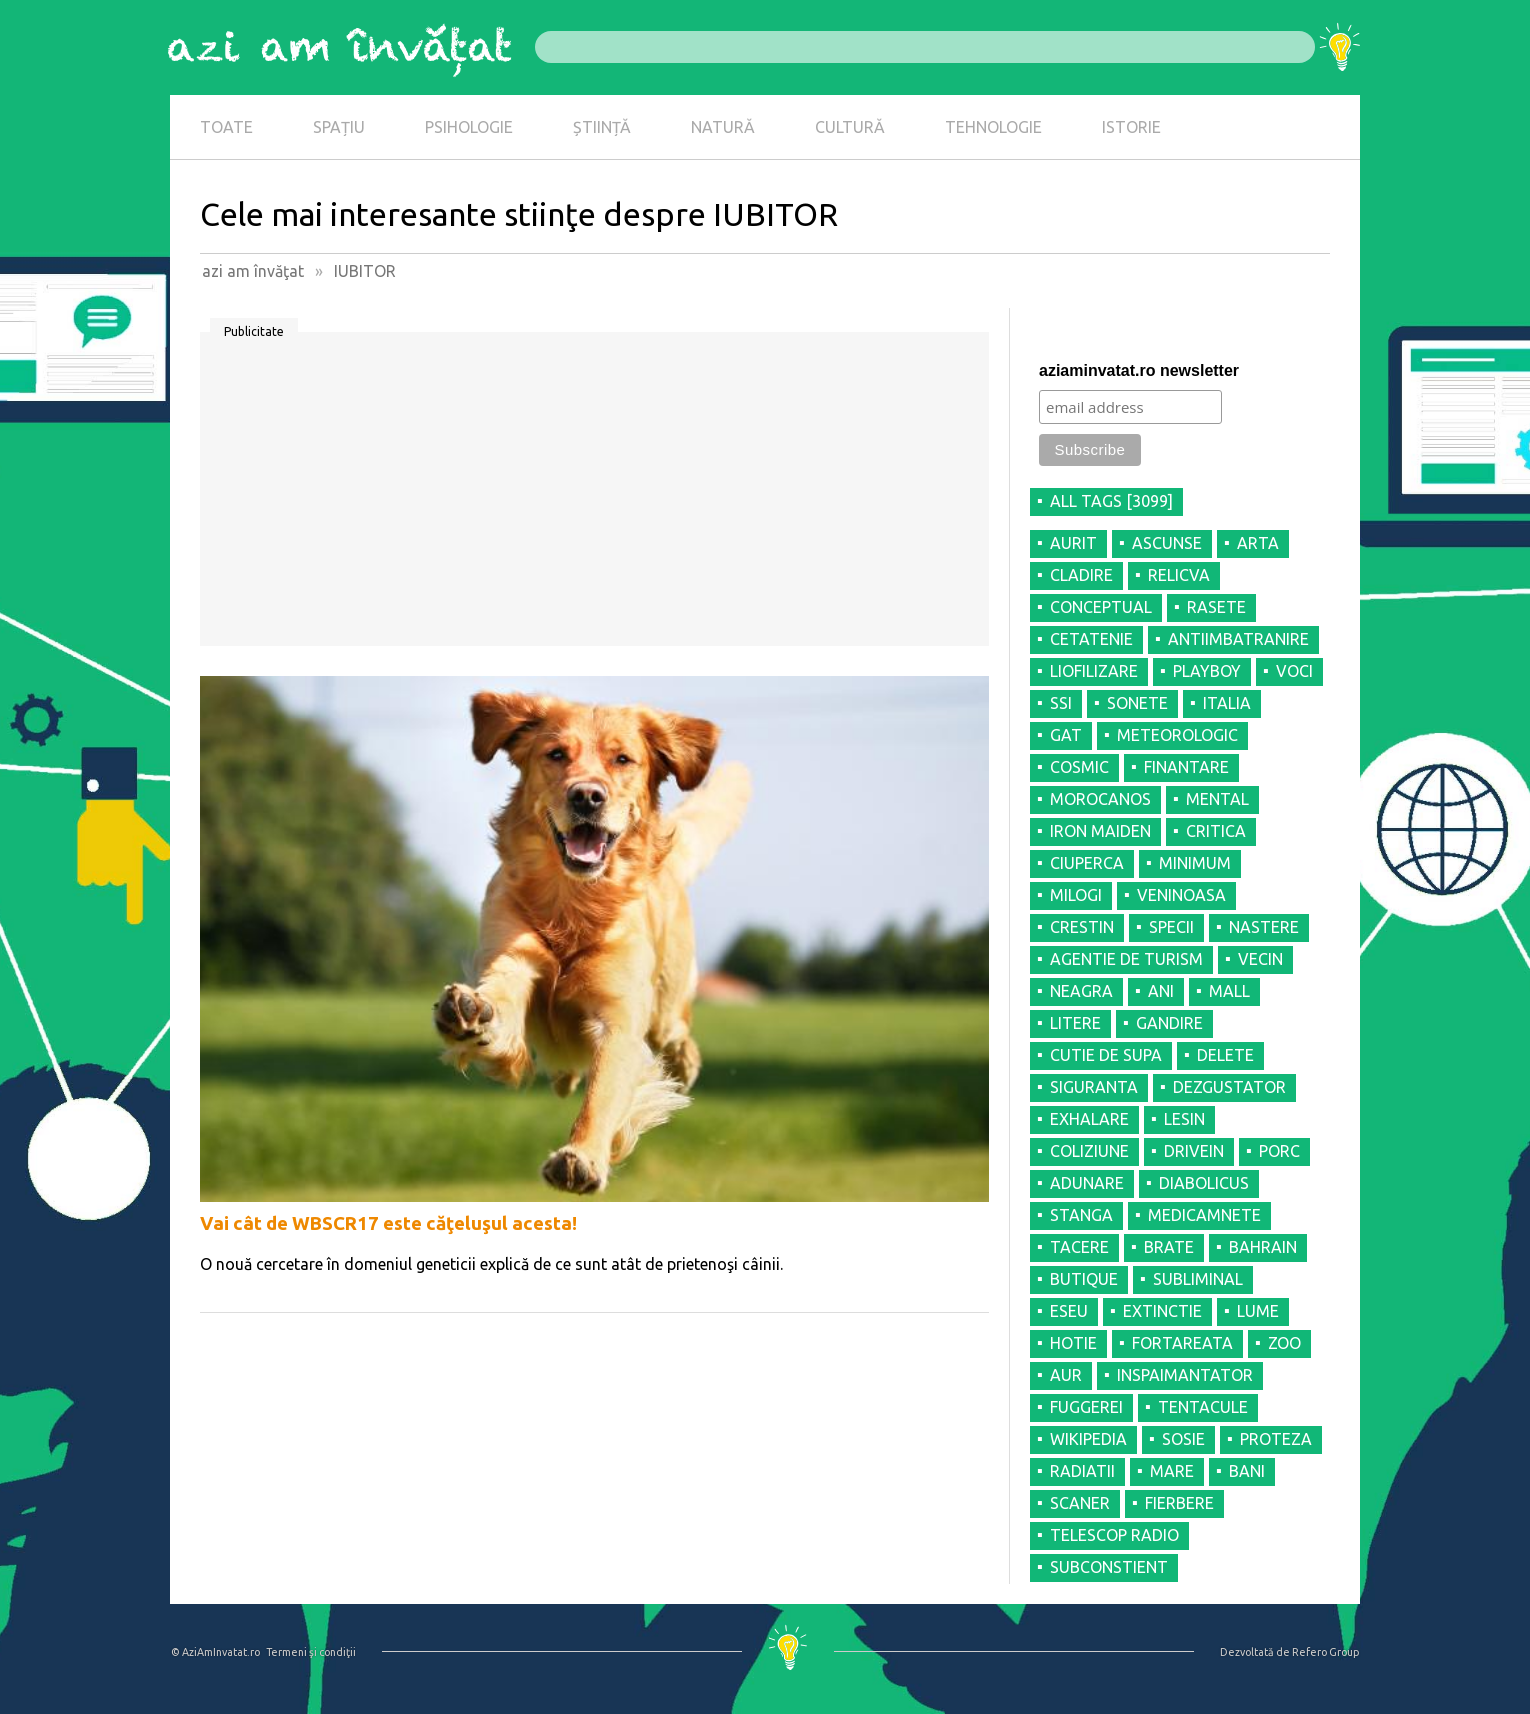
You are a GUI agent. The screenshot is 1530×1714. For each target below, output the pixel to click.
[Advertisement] (594, 496)
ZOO (1284, 1343)
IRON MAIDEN (1100, 831)
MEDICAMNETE (1204, 1215)
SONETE (1137, 703)
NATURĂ (723, 127)
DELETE (1225, 1055)
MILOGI (1076, 895)
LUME (1258, 1311)
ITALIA (1227, 703)
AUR (1066, 1375)
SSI (1061, 703)
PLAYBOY (1207, 671)
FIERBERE (1179, 1503)
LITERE (1075, 1023)
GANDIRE (1169, 1023)
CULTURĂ (850, 127)
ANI (1161, 991)
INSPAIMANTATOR (1185, 1375)
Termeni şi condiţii (311, 1652)
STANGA (1081, 1215)
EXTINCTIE (1162, 1311)
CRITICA (1216, 831)
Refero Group (1325, 1652)
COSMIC (1079, 767)
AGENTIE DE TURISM (1126, 959)
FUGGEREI (1086, 1407)
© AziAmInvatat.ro (215, 1652)
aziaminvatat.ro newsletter (1139, 370)
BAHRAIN (1263, 1247)
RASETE (1216, 607)
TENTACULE (1203, 1407)
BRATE (1169, 1247)
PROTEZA (1276, 1439)
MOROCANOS (1100, 799)
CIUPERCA (1087, 863)
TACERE (1079, 1247)
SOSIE (1183, 1439)
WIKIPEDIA (1088, 1439)
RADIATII (1082, 1471)
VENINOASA (1181, 895)
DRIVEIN (1194, 1151)
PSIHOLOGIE (469, 127)
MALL (1229, 991)
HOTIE (1073, 1343)
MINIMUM (1195, 863)
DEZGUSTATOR (1229, 1087)
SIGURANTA (1094, 1087)
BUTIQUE (1084, 1279)
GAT (1066, 735)
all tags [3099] (1111, 501)
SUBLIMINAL (1198, 1279)
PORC (1279, 1151)
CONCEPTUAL (1101, 607)
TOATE (226, 127)
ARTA (1258, 543)
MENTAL (1217, 799)
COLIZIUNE (1089, 1151)
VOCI (1294, 671)
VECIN (1260, 959)
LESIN (1184, 1119)
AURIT (1073, 543)
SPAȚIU (339, 127)
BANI (1247, 1471)
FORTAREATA (1182, 1343)
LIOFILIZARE (1094, 671)
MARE (1172, 1471)
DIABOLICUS (1204, 1183)
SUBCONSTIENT (1109, 1567)
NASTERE (1264, 927)
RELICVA (1179, 575)
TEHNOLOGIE (993, 127)
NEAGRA (1081, 991)
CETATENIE (1091, 639)
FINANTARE (1186, 767)
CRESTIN (1082, 927)
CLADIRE (1081, 575)
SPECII (1171, 927)
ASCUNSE (1167, 543)
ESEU (1069, 1311)
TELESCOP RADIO (1114, 1535)
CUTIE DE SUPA (1106, 1055)
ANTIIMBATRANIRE (1238, 639)
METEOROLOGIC (1177, 735)
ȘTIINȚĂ (602, 127)
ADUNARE (1087, 1183)
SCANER (1080, 1503)
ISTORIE (1131, 127)
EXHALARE (1089, 1119)
